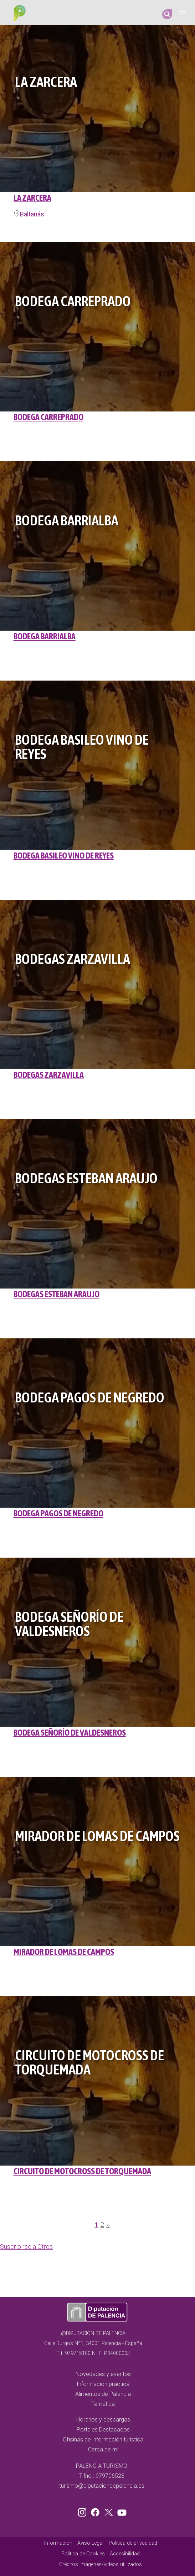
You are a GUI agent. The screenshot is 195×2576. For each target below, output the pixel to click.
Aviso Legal (90, 2543)
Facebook (97, 2511)
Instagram (83, 2511)
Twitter (109, 2511)
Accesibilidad (125, 2554)
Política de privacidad (133, 2543)
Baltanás (32, 214)
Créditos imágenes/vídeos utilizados (100, 2564)
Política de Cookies (83, 2554)
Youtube (121, 2511)
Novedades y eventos (103, 2374)
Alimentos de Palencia (103, 2394)
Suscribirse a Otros (26, 2246)
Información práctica (103, 2384)
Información (58, 2543)
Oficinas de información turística (103, 2439)
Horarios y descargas (103, 2419)
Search (167, 14)
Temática (103, 2404)
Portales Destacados (103, 2429)
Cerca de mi (103, 2449)
